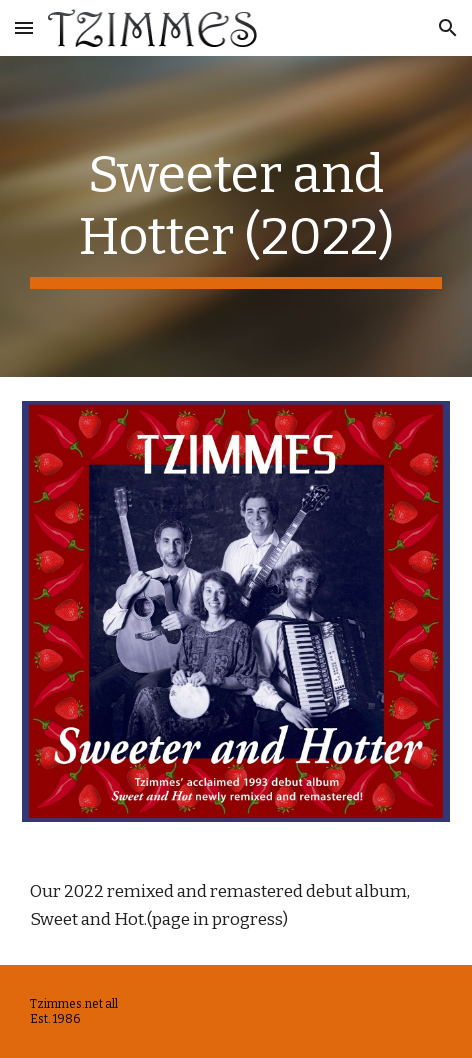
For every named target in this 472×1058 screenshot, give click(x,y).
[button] (24, 27)
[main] (235, 216)
